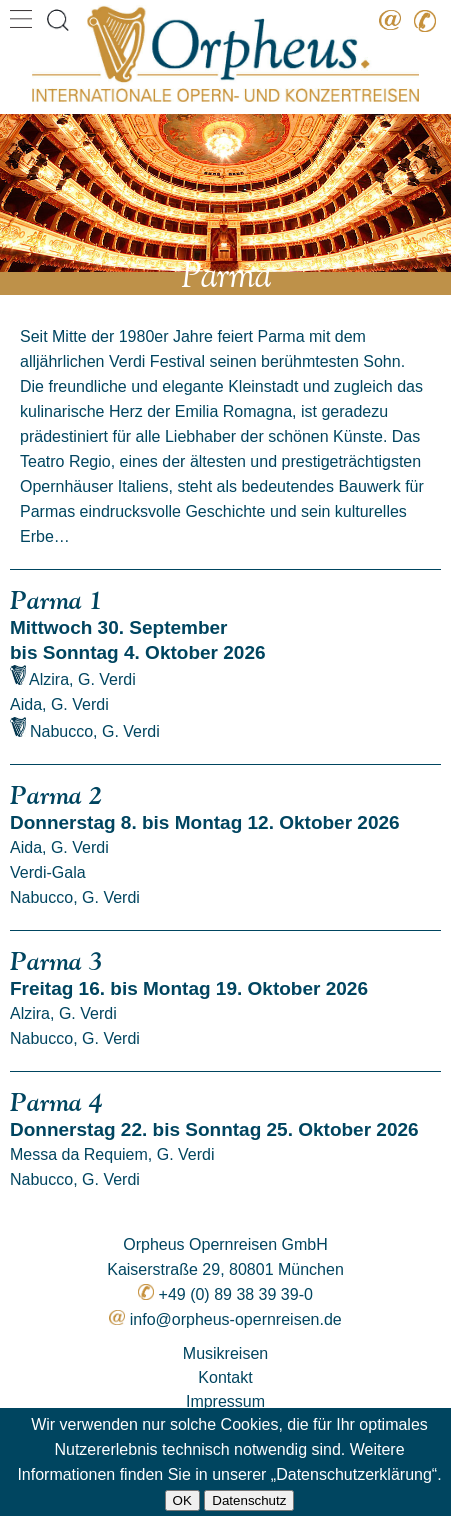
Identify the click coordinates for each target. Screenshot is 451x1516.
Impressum (225, 1401)
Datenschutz (249, 1500)
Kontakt (225, 1377)
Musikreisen (225, 1353)
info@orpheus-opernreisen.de (236, 1319)
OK (182, 1500)
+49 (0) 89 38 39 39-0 (236, 1294)
